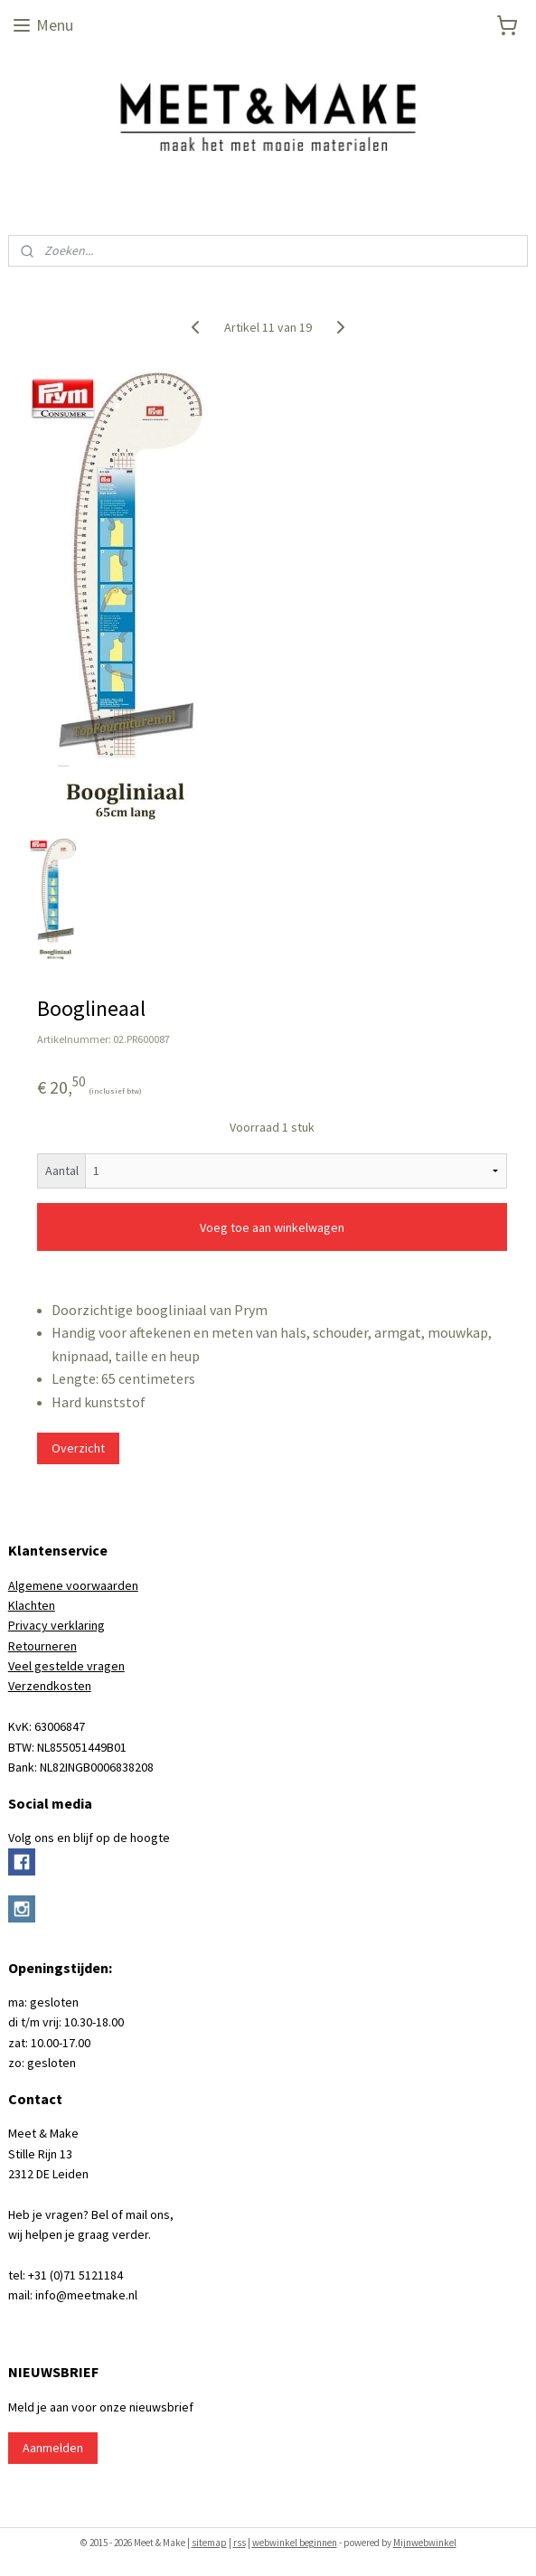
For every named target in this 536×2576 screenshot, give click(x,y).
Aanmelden (53, 2448)
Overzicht (78, 1447)
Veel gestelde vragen (66, 1666)
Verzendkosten (49, 1686)
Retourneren (42, 1646)
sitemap (209, 2542)
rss (239, 2542)
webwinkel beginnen (294, 2542)
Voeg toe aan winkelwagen (272, 1226)
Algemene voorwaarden (73, 1585)
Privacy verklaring (56, 1625)
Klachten (31, 1605)
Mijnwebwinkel (424, 2542)
